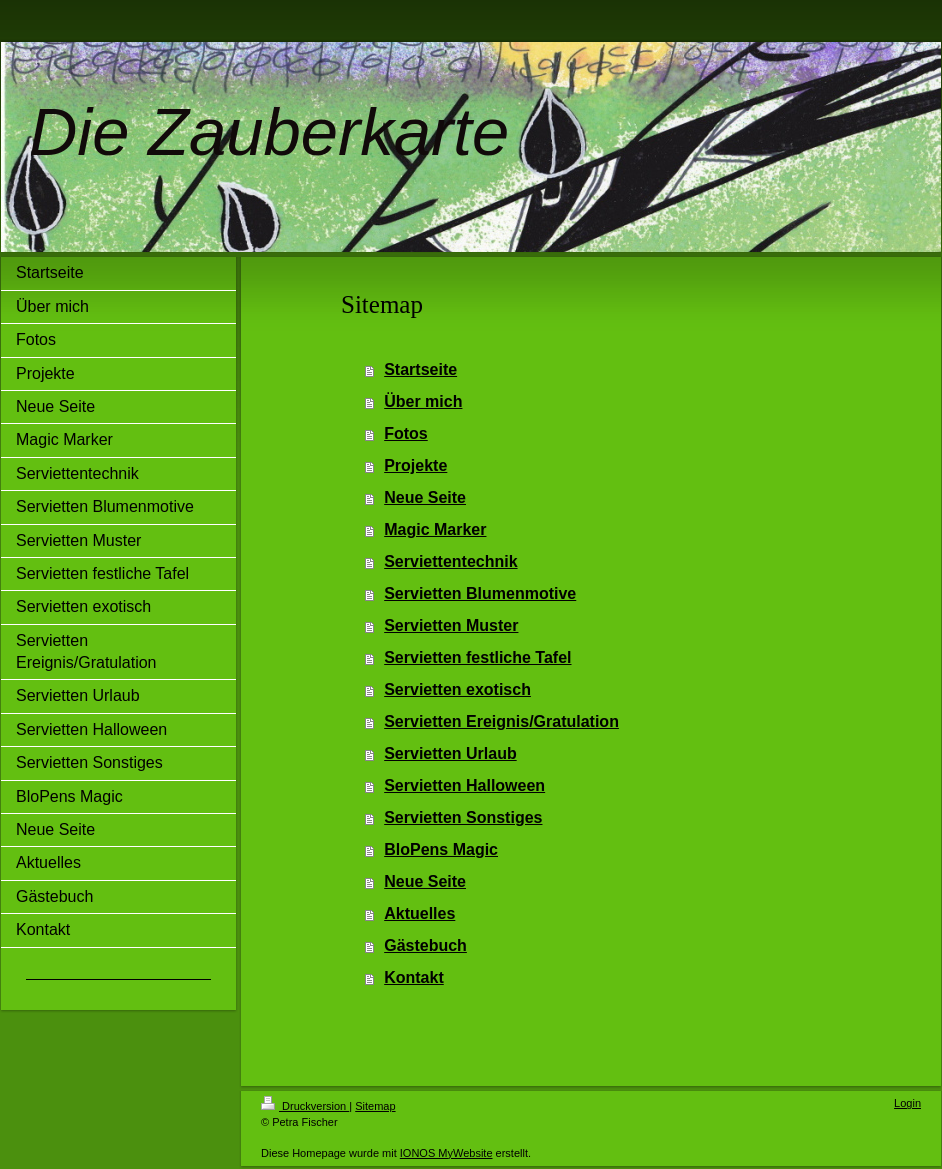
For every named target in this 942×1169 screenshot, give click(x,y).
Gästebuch (425, 945)
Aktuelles (419, 913)
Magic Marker (435, 529)
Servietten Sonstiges (463, 817)
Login (907, 1103)
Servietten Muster (451, 625)
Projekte (415, 465)
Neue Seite (425, 497)
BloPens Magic (441, 849)
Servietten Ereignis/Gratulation (501, 721)
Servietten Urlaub (450, 753)
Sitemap (375, 1106)
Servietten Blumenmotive (480, 593)
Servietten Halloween (464, 785)
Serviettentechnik (450, 561)
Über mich (423, 401)
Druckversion (305, 1106)
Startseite (420, 369)
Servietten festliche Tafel (477, 657)
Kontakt (414, 977)
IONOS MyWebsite (446, 1153)
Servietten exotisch (457, 689)
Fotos (406, 433)
